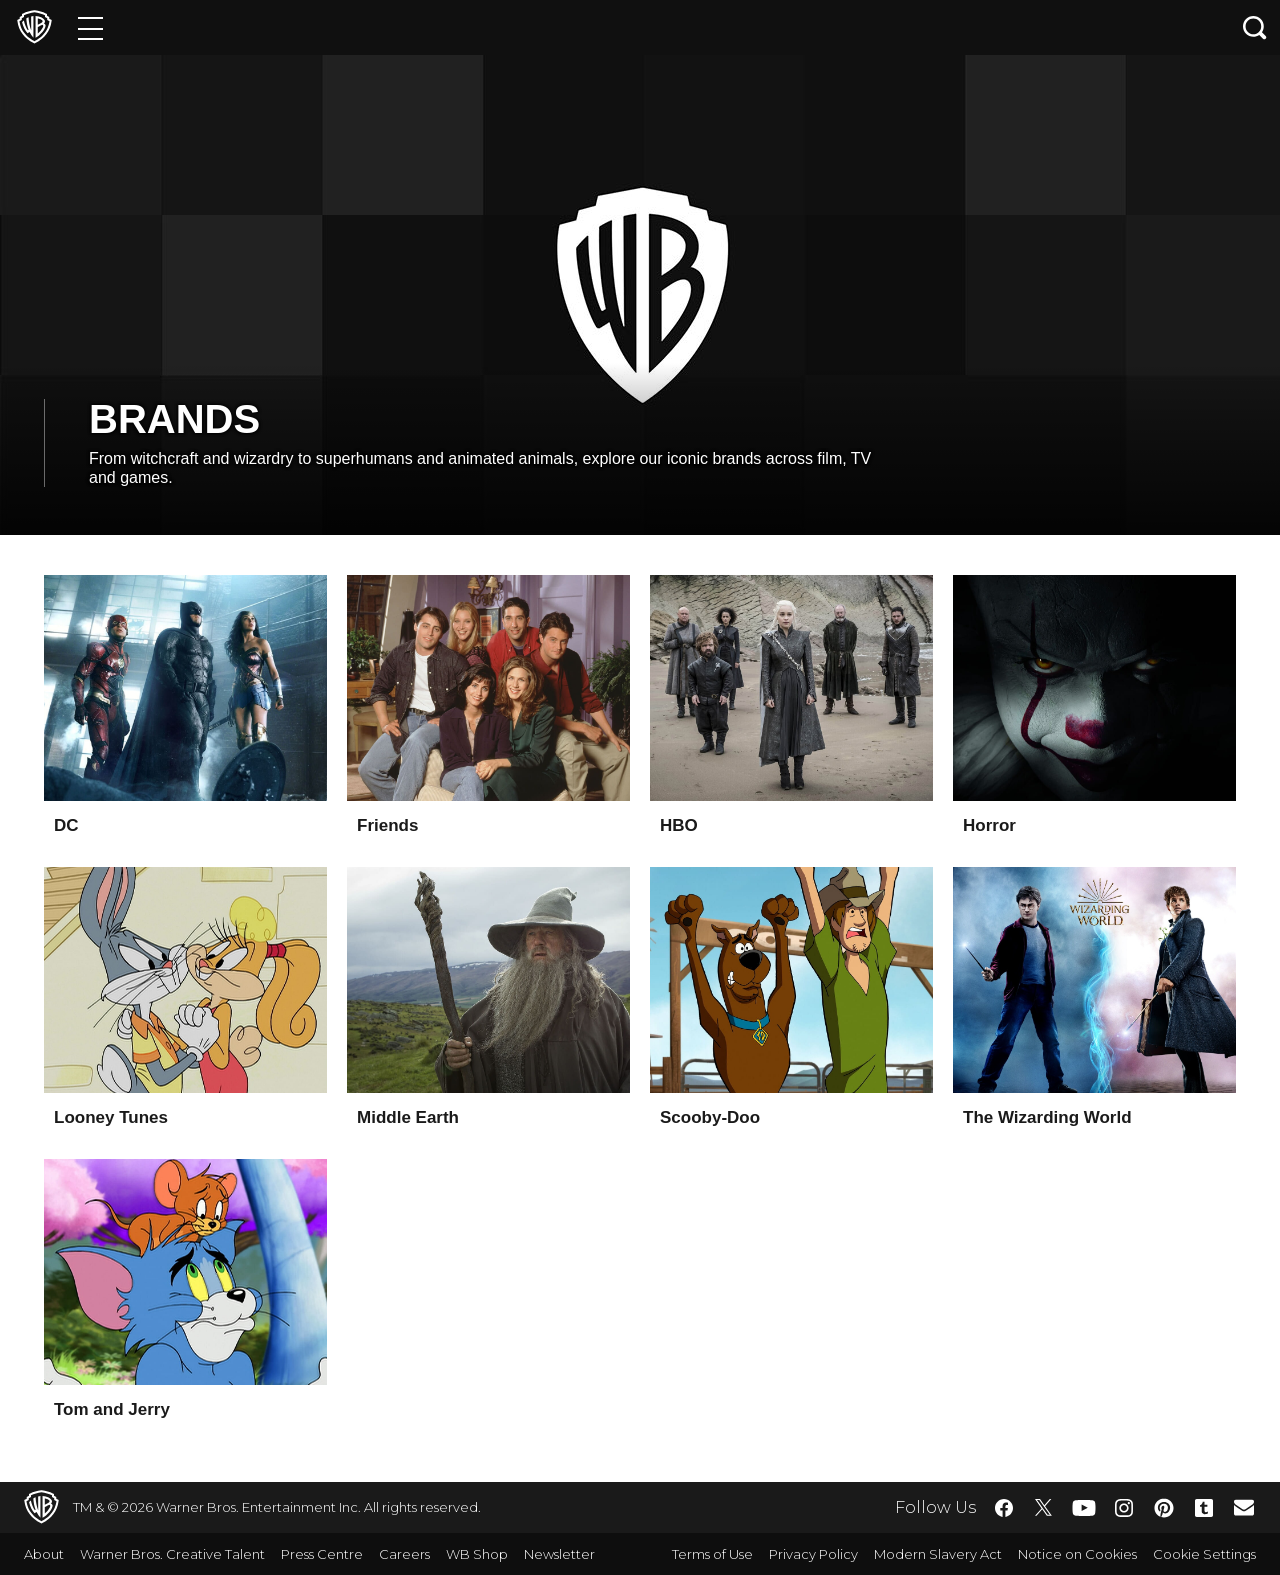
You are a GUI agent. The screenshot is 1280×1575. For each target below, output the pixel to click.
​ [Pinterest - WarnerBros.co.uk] (1164, 1508)
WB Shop (477, 1554)
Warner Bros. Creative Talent (172, 1554)
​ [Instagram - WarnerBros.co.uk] (1124, 1508)
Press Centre (322, 1554)
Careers (404, 1554)
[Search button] (1255, 27)
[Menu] (90, 27)
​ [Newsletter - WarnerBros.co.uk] (1244, 1507)
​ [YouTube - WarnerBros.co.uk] (1084, 1507)
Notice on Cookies (1077, 1554)
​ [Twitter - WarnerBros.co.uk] (1044, 1508)
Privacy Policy (813, 1554)
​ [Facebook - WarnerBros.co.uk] (1004, 1508)
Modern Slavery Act (938, 1554)
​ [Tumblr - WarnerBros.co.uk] (1204, 1508)
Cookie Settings (1204, 1554)
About (44, 1554)
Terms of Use (712, 1554)
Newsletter (559, 1554)
